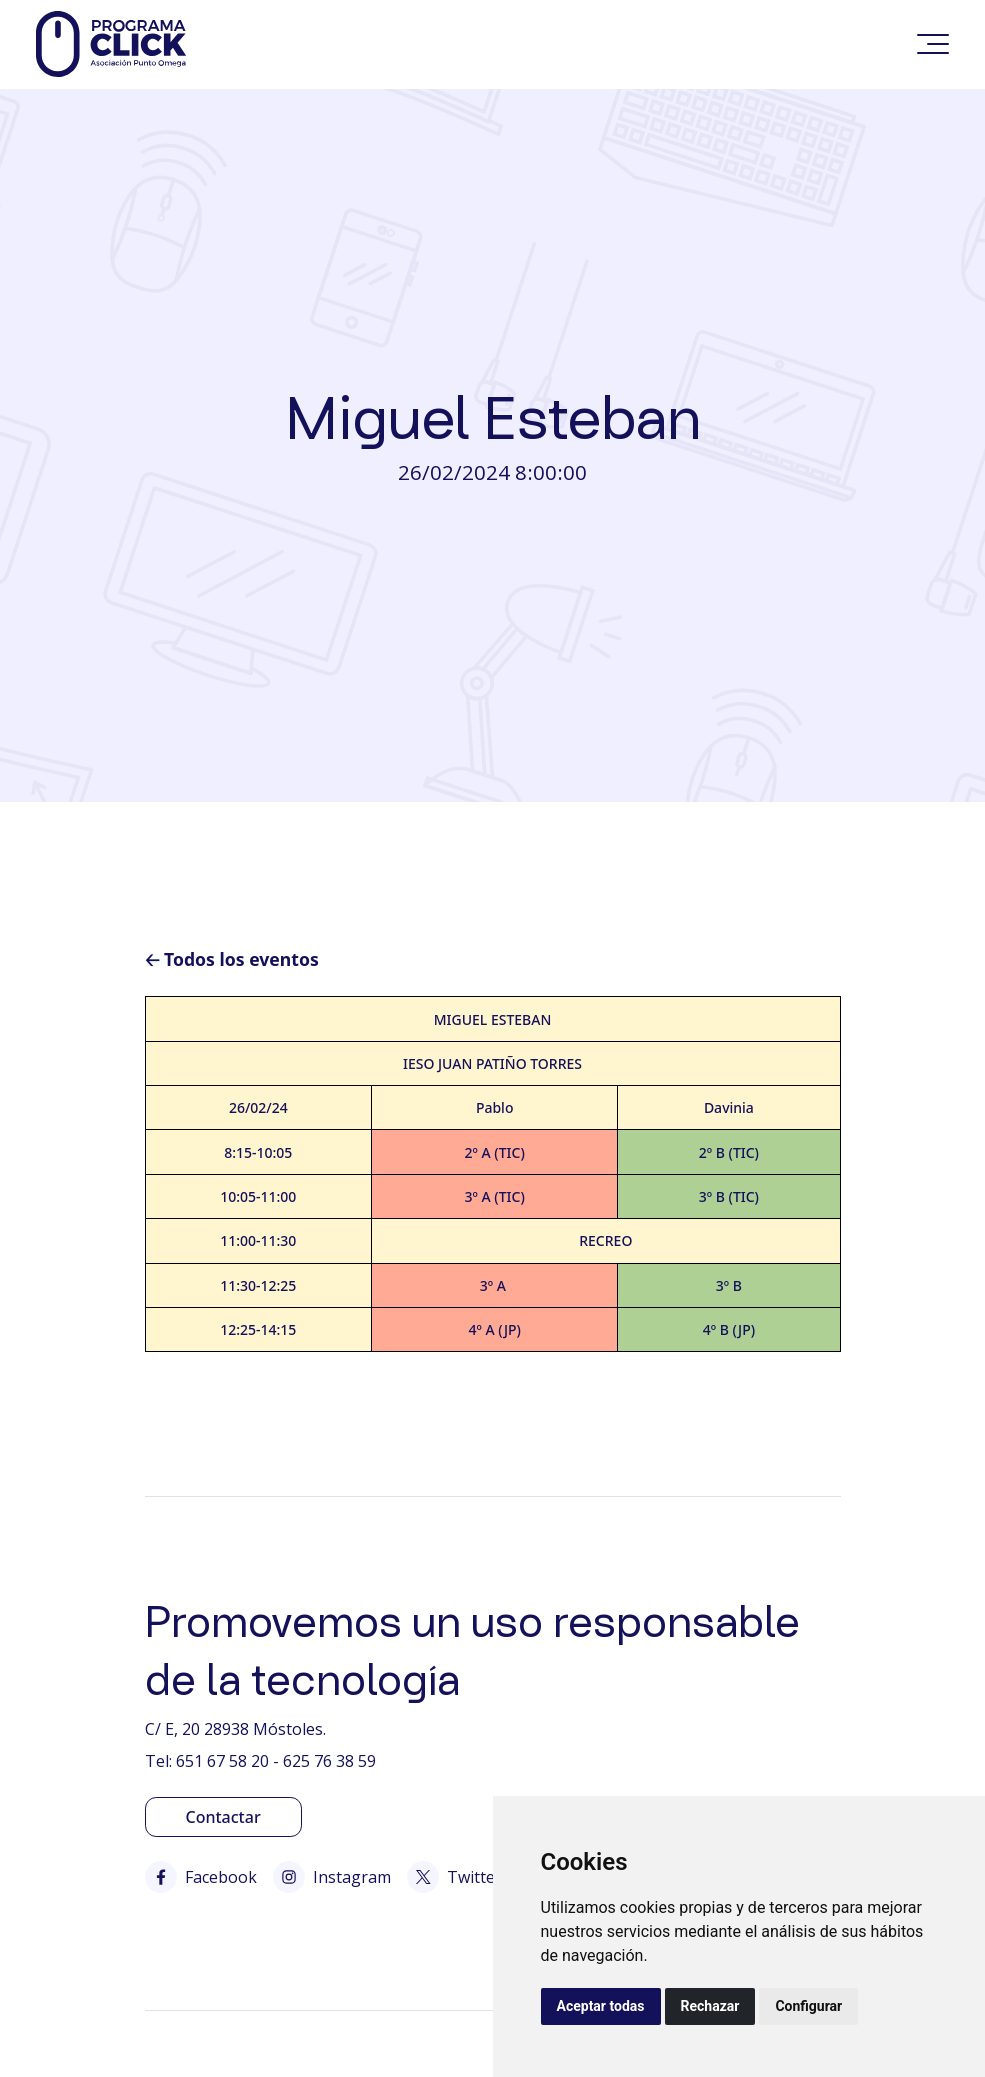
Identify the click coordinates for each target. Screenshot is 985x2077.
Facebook (201, 1877)
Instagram (332, 1877)
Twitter (454, 1877)
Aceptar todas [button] (601, 2006)
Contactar (223, 1817)
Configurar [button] (808, 2006)
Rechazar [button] (710, 2006)
